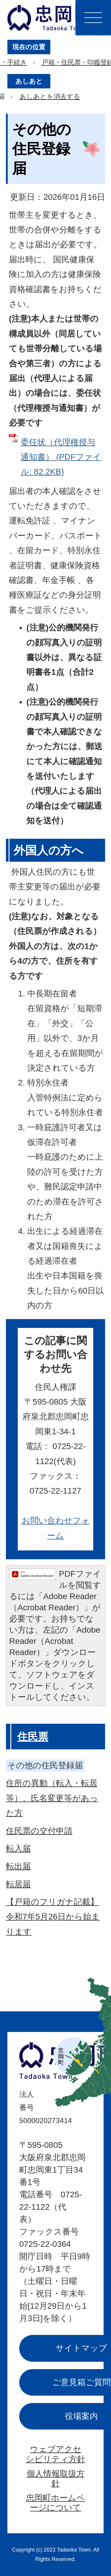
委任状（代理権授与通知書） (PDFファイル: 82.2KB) (61, 457)
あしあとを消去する (50, 96)
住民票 (32, 1736)
